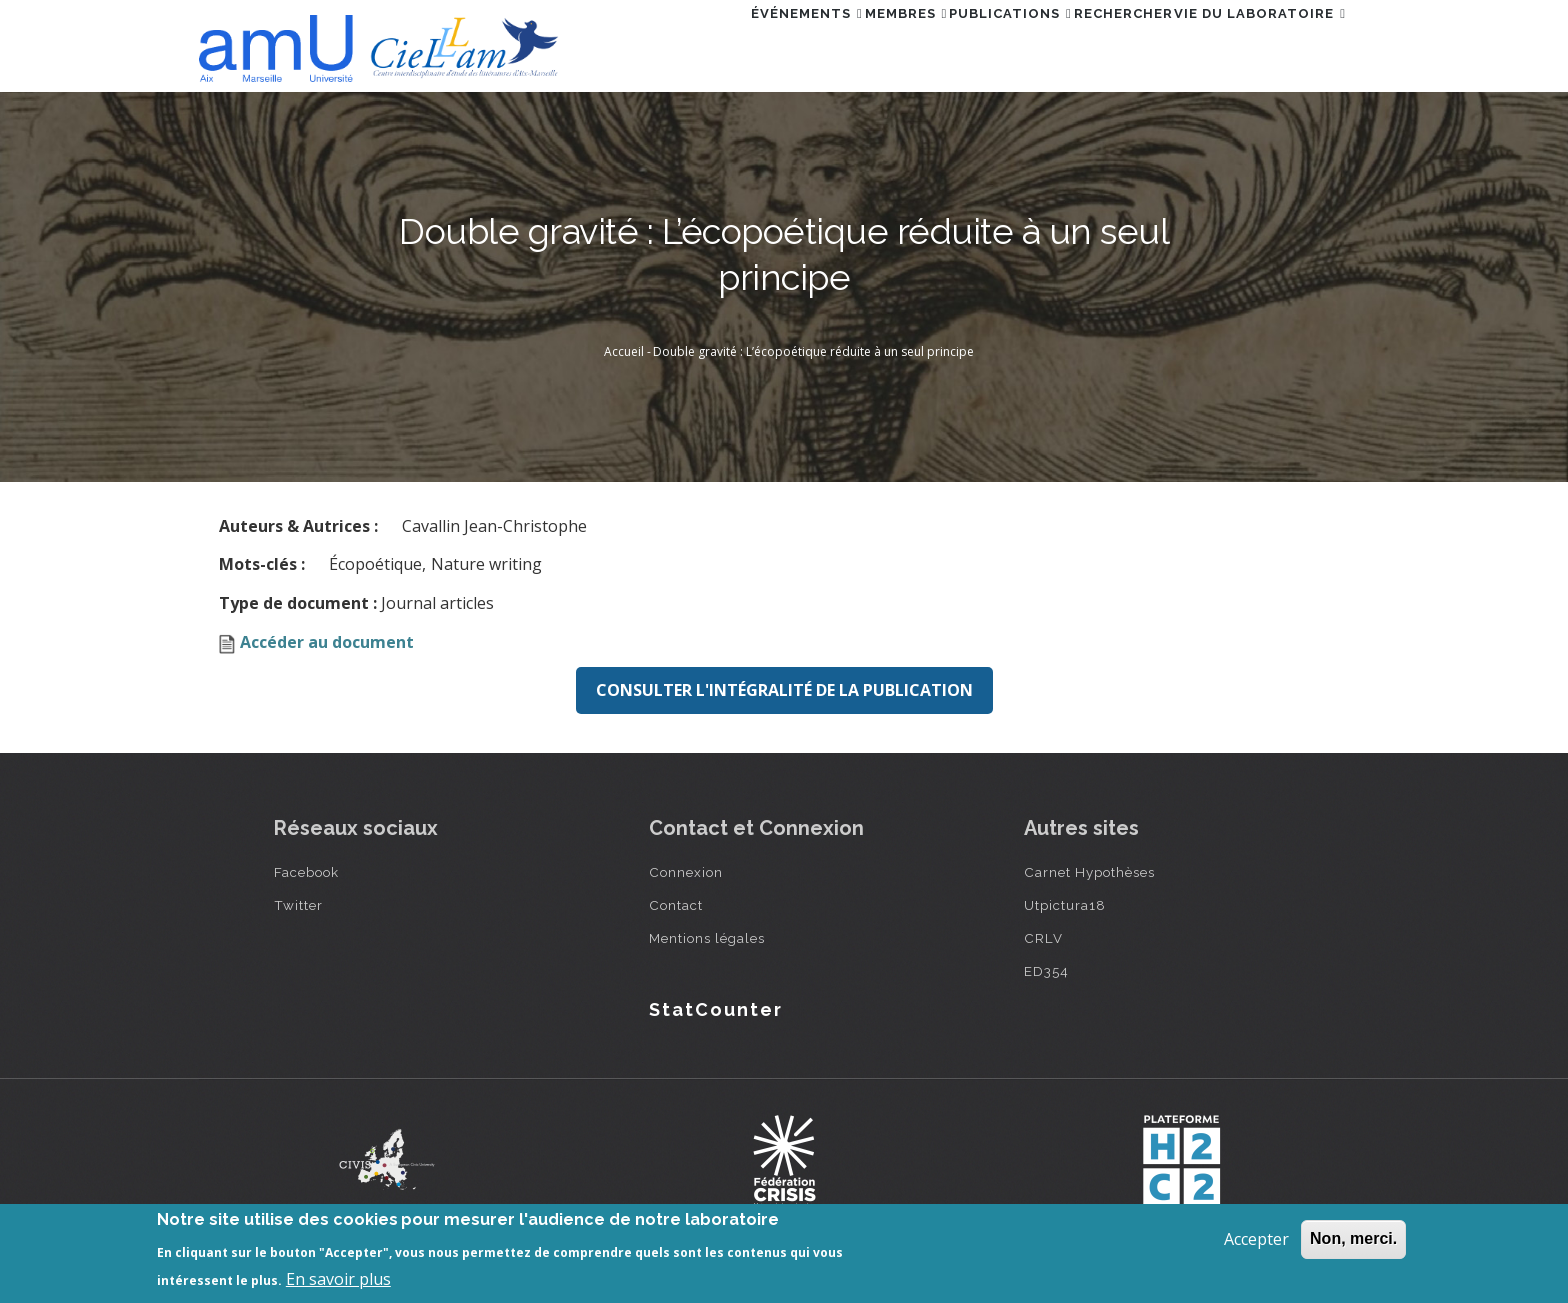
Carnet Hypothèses (1089, 872)
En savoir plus (338, 1279)
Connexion (686, 872)
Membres (828, 43)
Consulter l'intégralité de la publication (784, 690)
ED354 (1046, 971)
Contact (676, 905)
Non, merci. (1353, 1238)
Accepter (1256, 1239)
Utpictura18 (1065, 905)
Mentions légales (707, 938)
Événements (707, 43)
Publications (954, 43)
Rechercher (1089, 43)
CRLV (1043, 938)
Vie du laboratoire (1249, 43)
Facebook (306, 872)
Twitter (298, 905)
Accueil (624, 351)
